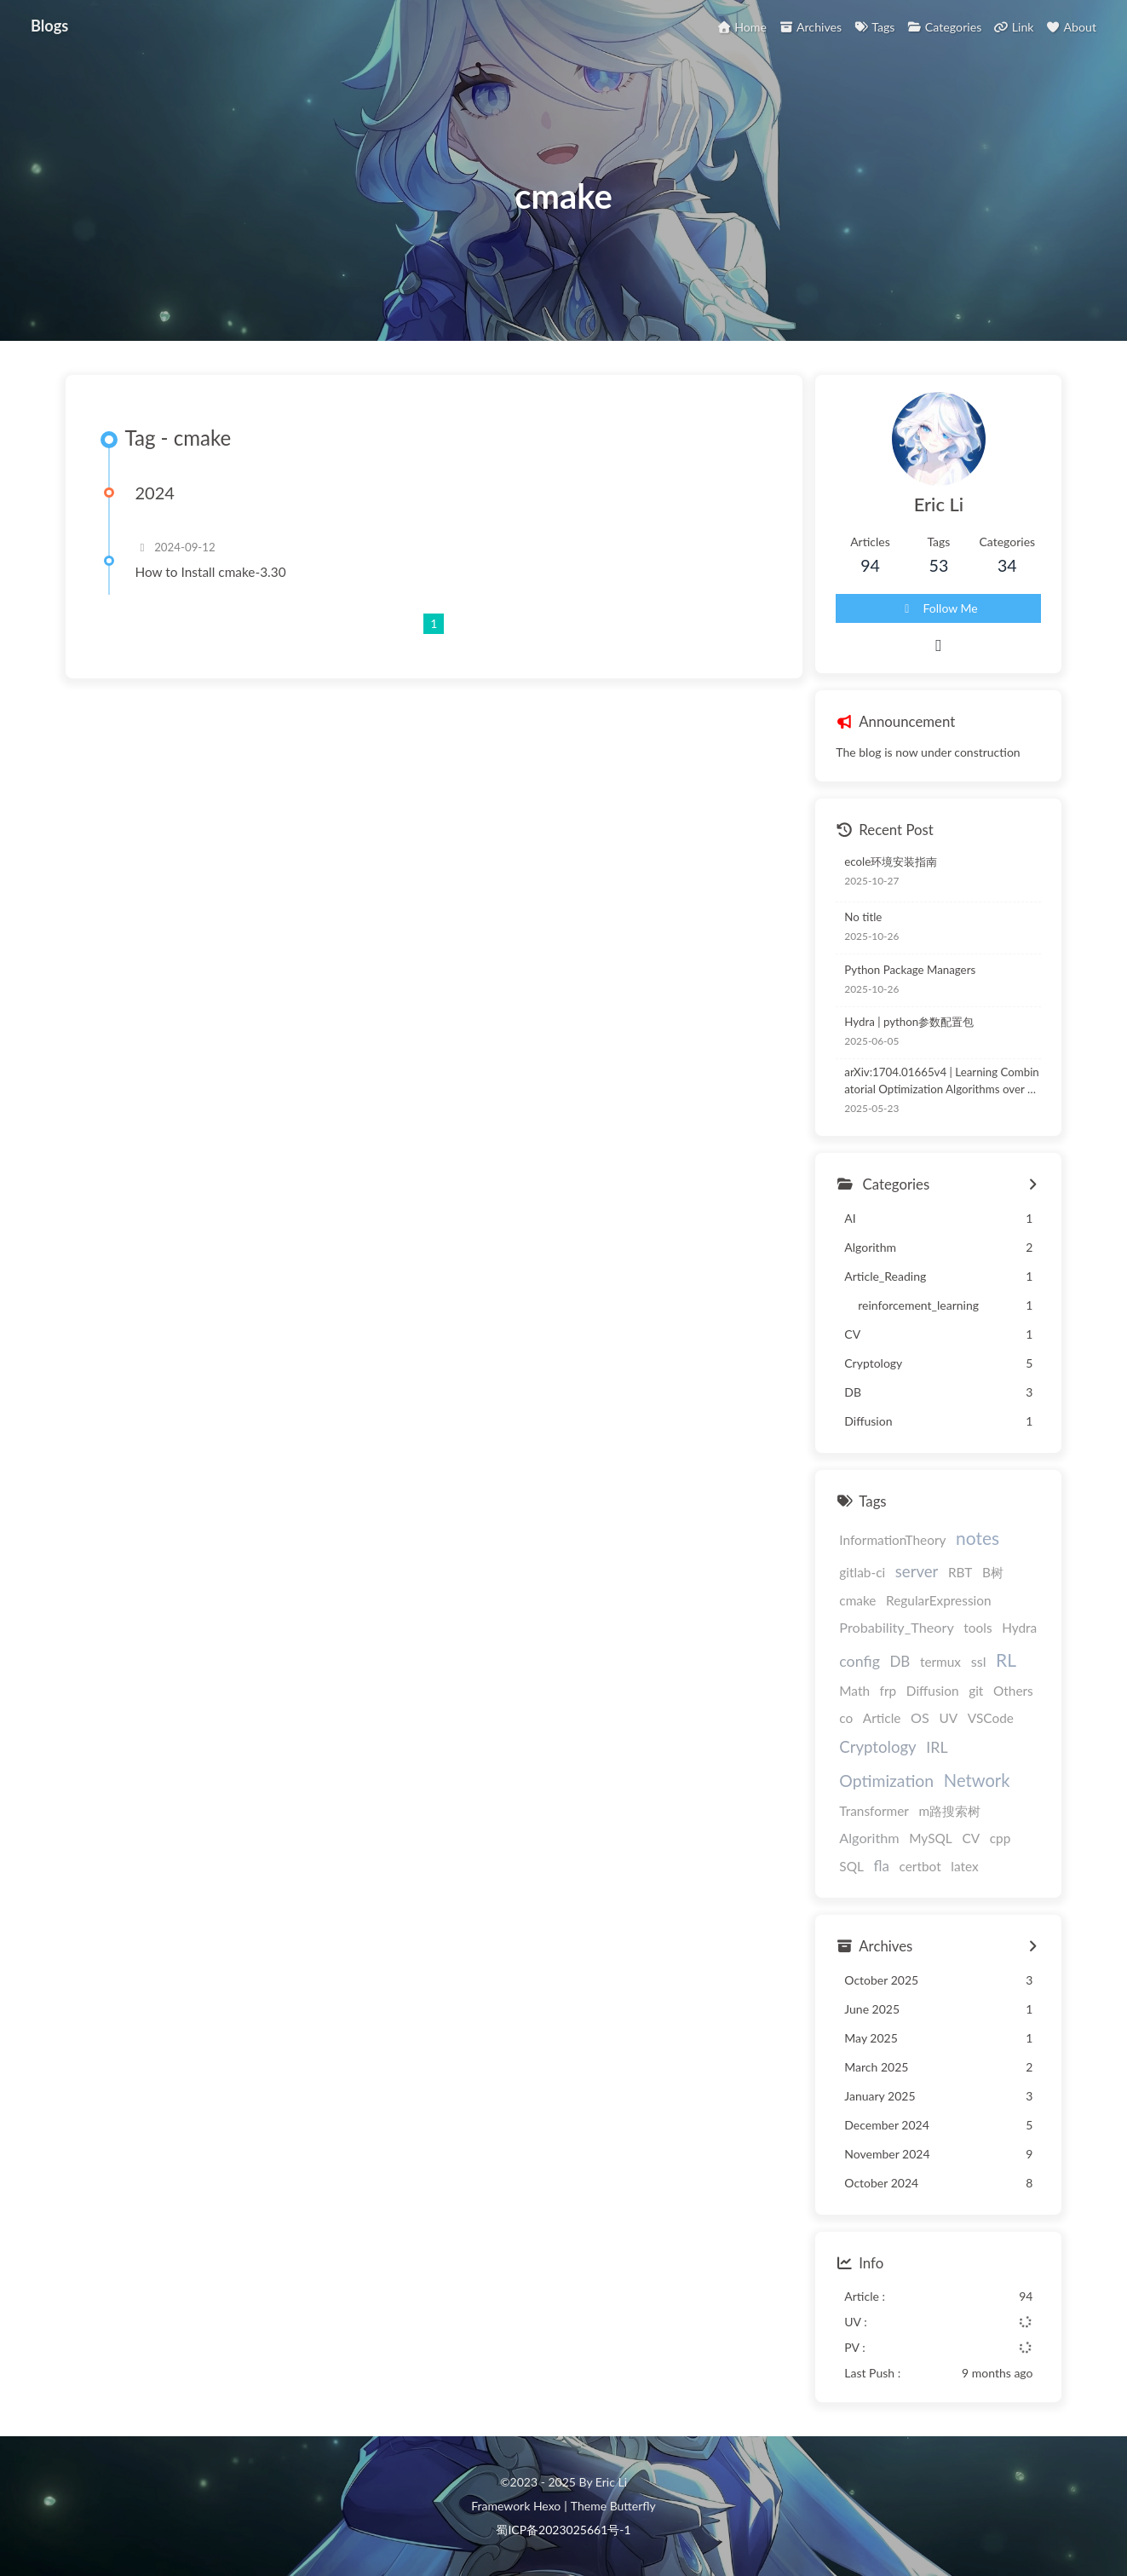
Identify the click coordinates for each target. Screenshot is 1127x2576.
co (846, 1718)
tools (977, 1627)
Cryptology (877, 1747)
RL (1006, 1659)
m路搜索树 (950, 1810)
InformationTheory (892, 1539)
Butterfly (633, 2505)
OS (920, 1717)
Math (854, 1690)
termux (940, 1661)
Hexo (547, 2505)
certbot (919, 1866)
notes (977, 1537)
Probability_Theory (896, 1627)
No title (863, 917)
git (976, 1690)
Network (977, 1780)
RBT (960, 1572)
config (859, 1660)
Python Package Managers (909, 970)
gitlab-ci (862, 1572)
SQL (851, 1866)
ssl (978, 1661)
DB (899, 1661)
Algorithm (869, 1838)
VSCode (991, 1718)
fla (880, 1866)
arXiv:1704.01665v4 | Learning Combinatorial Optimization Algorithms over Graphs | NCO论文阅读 (941, 1081)
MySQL (930, 1838)
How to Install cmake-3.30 (210, 571)
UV (948, 1718)
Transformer (874, 1810)
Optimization (886, 1780)
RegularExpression (939, 1600)
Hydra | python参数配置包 (909, 1022)
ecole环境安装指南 (890, 861)
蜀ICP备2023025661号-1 (563, 2529)
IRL (936, 1747)
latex (964, 1866)
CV (971, 1838)
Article (882, 1718)
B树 (992, 1572)
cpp (1000, 1838)
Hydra (1019, 1627)
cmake (857, 1600)
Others (1013, 1690)
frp (888, 1690)
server (917, 1571)
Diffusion (932, 1690)
